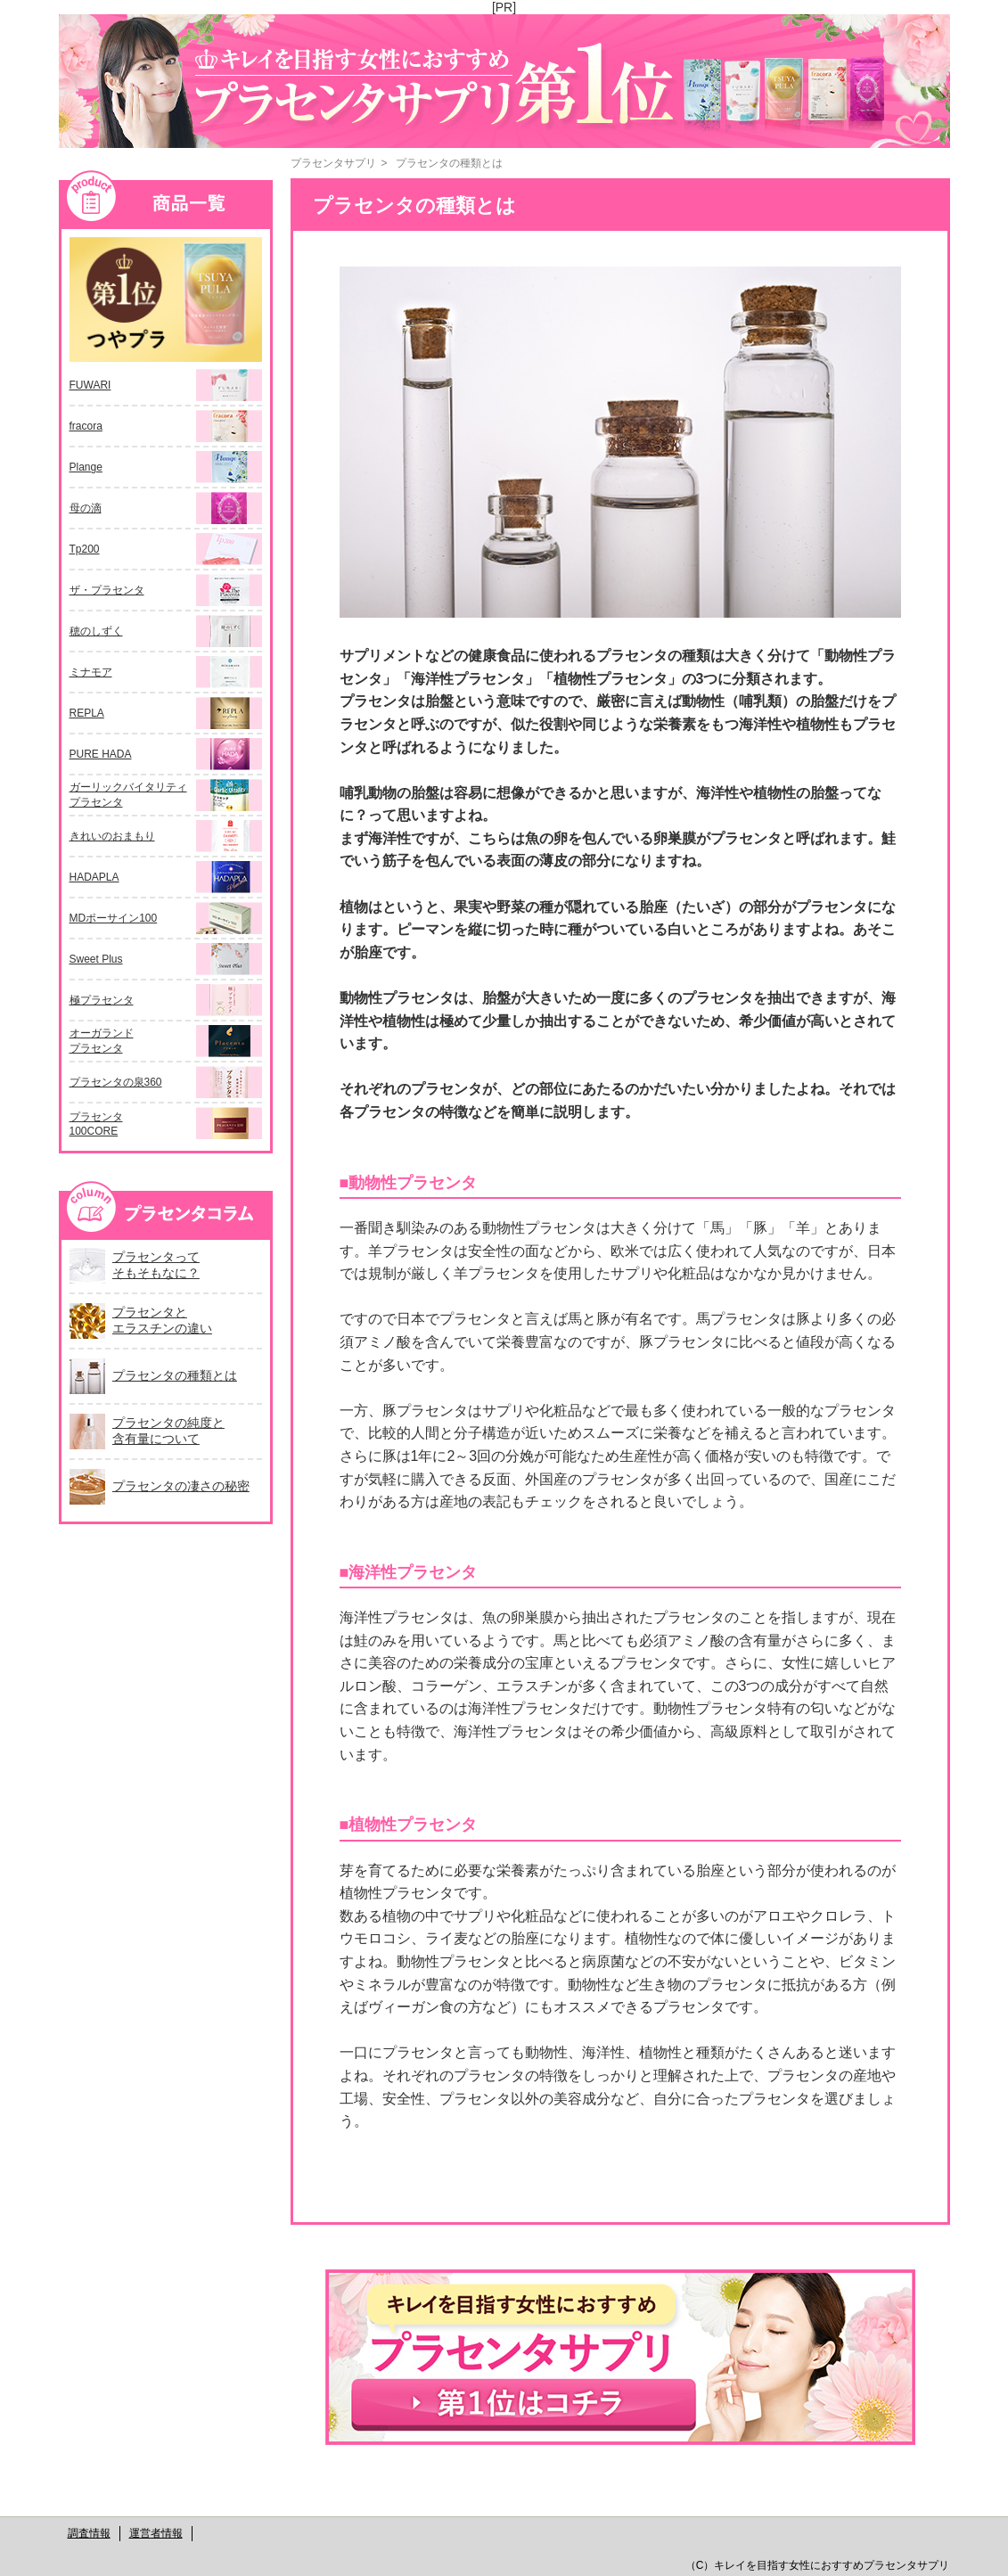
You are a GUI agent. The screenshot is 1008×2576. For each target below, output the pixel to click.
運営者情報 (156, 2533)
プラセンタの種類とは (449, 163)
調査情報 (89, 2533)
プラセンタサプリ (333, 163)
